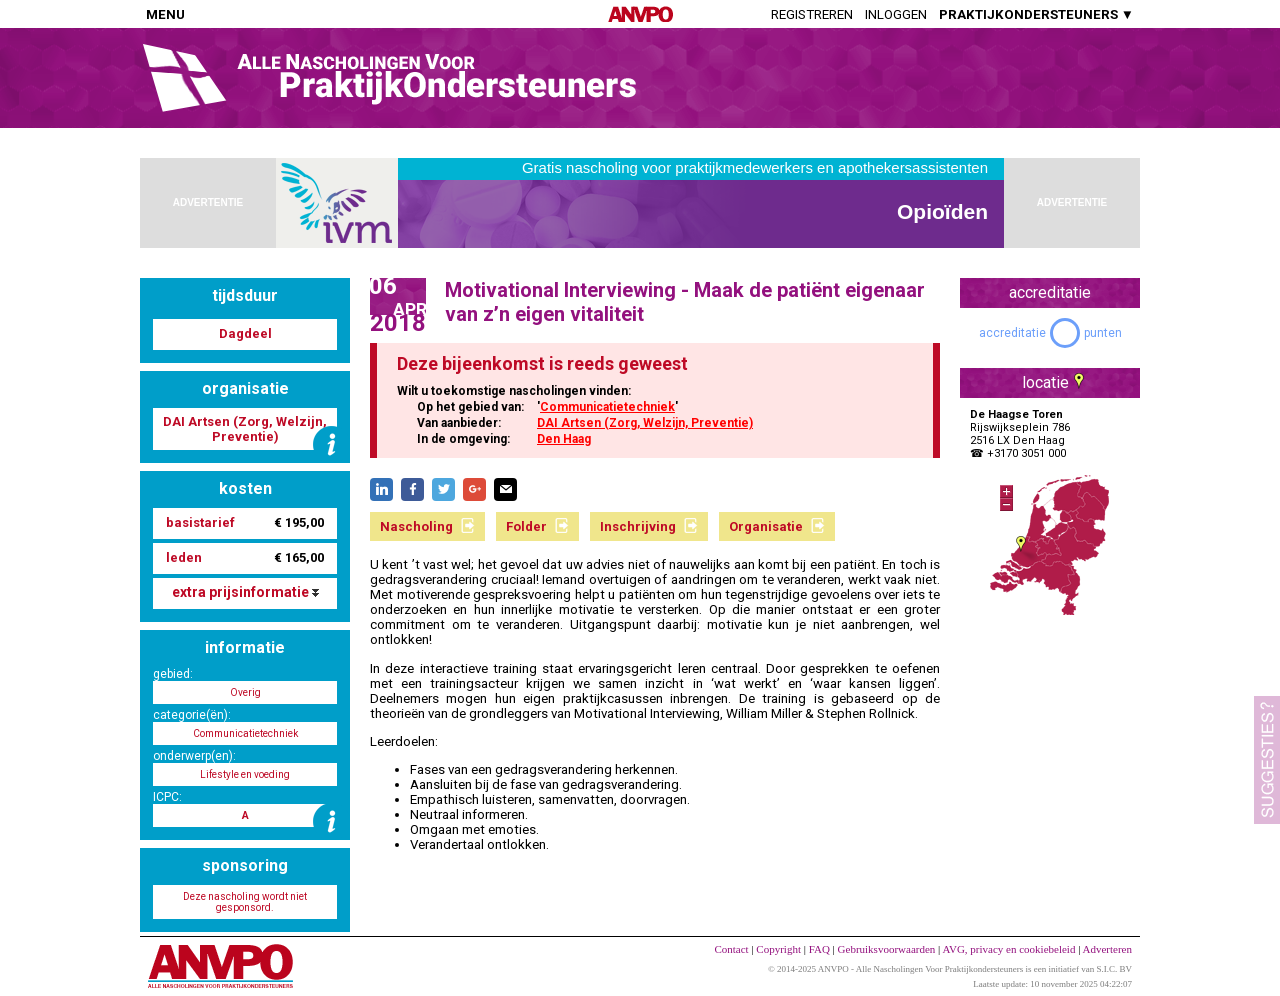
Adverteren (1107, 949)
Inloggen (896, 14)
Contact (731, 949)
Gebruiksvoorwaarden (887, 949)
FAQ (819, 949)
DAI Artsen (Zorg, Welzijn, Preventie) (645, 423)
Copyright (778, 949)
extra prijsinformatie (245, 592)
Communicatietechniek (607, 407)
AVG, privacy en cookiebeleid (1008, 949)
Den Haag (564, 439)
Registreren (812, 14)
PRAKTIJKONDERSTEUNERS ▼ (1036, 14)
